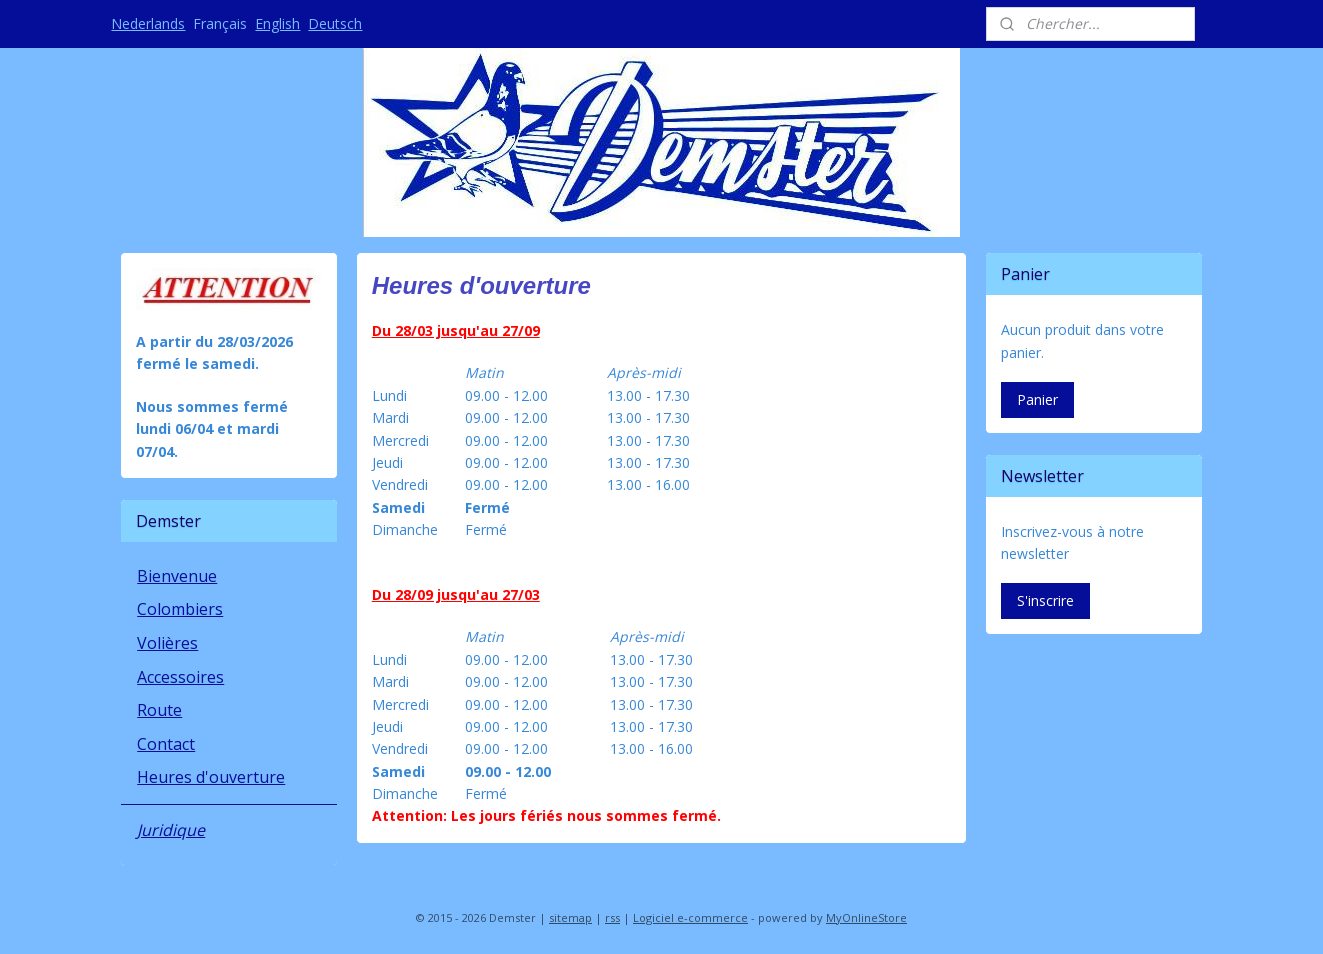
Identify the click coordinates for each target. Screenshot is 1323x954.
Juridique (171, 830)
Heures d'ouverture (211, 777)
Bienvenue (177, 576)
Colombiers (180, 609)
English (277, 23)
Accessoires (180, 677)
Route (159, 710)
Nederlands (148, 23)
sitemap (570, 917)
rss (612, 917)
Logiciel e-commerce (690, 917)
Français (220, 23)
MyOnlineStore (866, 917)
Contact (166, 744)
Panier (1037, 399)
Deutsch (335, 23)
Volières (167, 643)
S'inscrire (1045, 600)
